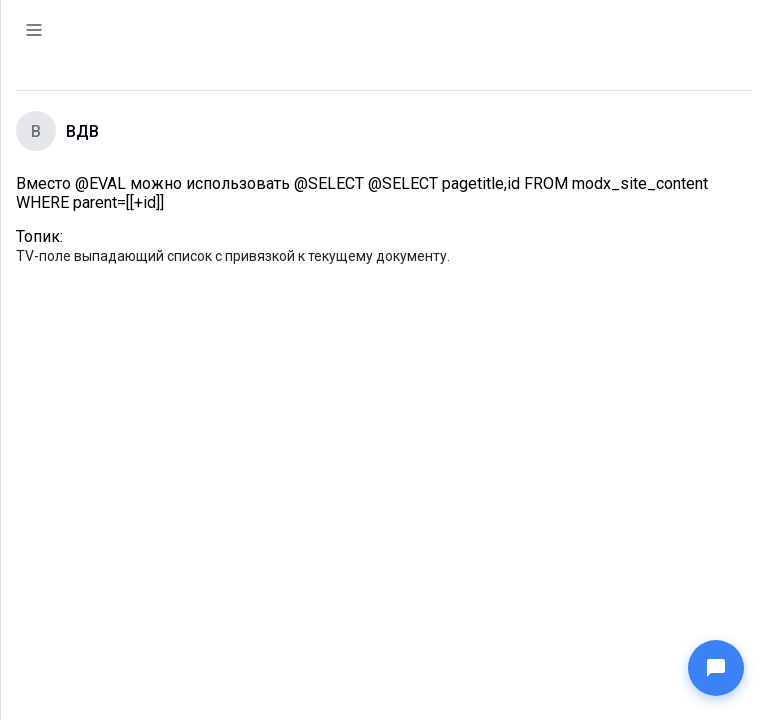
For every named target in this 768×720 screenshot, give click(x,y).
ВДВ (82, 131)
